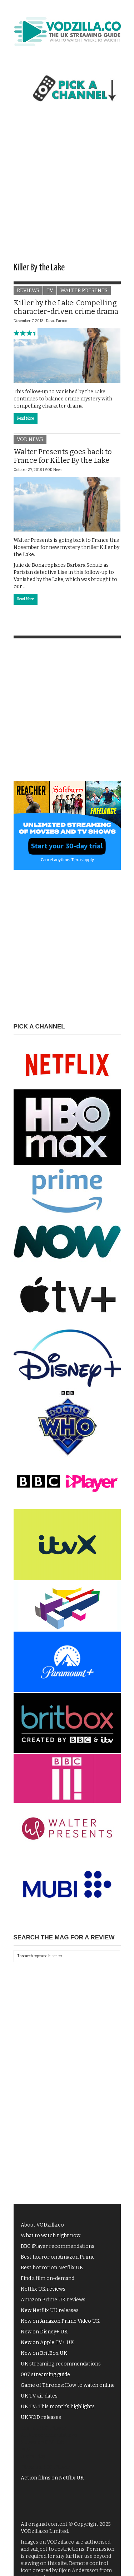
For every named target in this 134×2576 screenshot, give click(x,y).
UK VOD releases (41, 2417)
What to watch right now (50, 2236)
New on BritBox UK (44, 2353)
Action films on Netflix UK (52, 2478)
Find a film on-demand (47, 2278)
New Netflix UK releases (50, 2310)
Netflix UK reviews (43, 2289)
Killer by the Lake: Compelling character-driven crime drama (66, 307)
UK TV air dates (39, 2396)
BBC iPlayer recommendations (57, 2246)
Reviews (28, 290)
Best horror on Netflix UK (52, 2268)
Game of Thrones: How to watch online (68, 2385)
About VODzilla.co (42, 2225)
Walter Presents (84, 290)
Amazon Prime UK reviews (53, 2300)
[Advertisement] (67, 188)
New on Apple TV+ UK (47, 2342)
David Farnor (57, 321)
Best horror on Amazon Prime (58, 2257)
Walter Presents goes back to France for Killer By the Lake (63, 456)
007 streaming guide (45, 2375)
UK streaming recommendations (61, 2364)
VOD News (30, 439)
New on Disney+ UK (44, 2332)
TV (49, 290)
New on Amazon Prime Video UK (60, 2321)
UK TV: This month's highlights (58, 2407)
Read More (25, 418)
